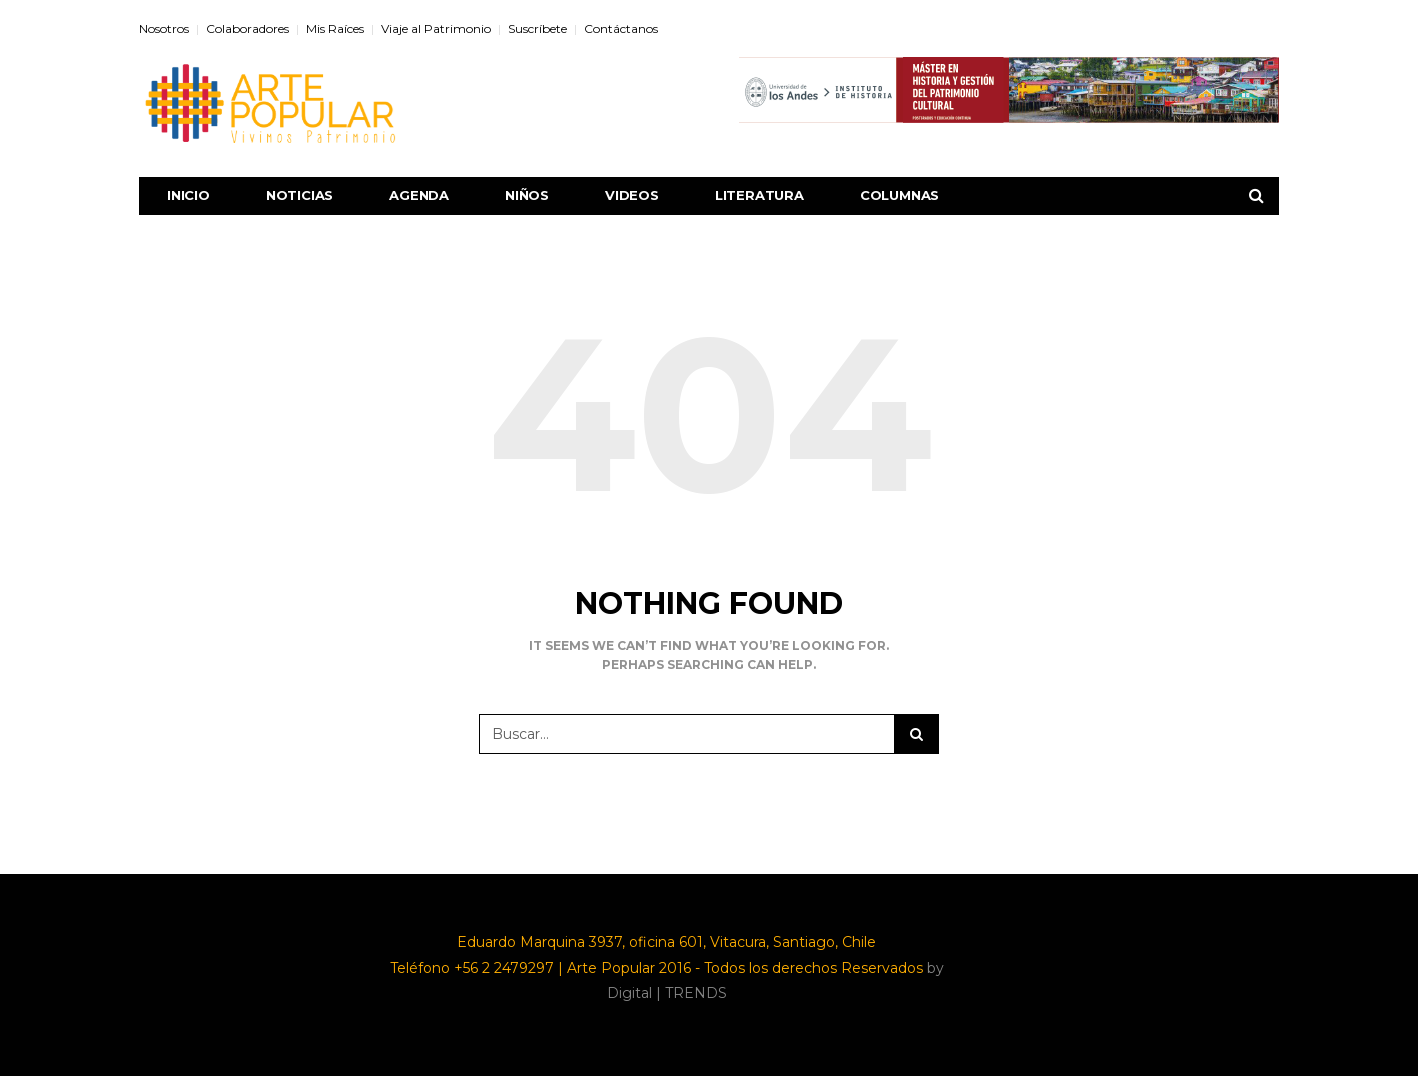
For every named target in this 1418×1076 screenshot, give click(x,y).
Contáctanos (621, 28)
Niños (527, 195)
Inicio (188, 195)
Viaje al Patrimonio (436, 28)
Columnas (899, 195)
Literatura (759, 195)
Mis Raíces (335, 28)
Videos (632, 195)
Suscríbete (537, 28)
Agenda (419, 195)
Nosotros (164, 28)
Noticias (299, 195)
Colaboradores (247, 28)
